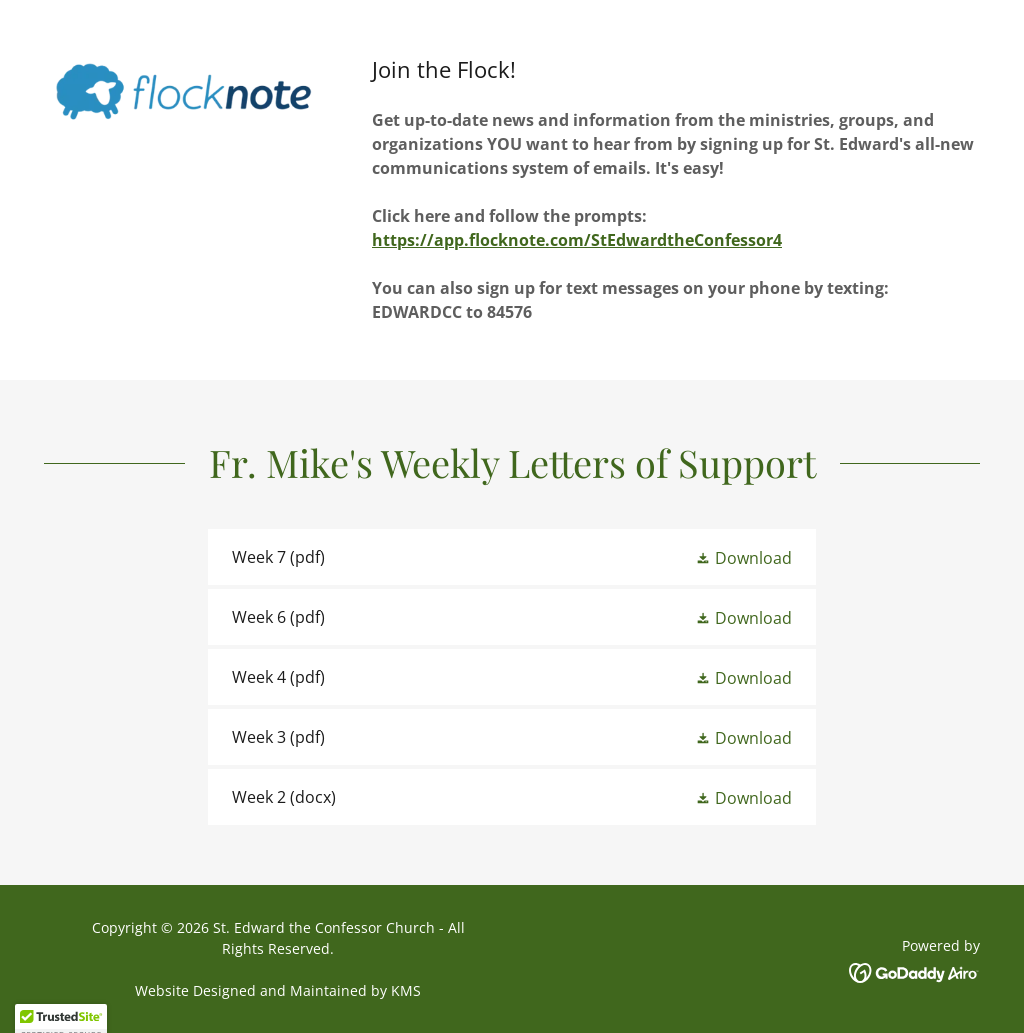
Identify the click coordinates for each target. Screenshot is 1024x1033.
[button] (743, 557)
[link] (512, 557)
